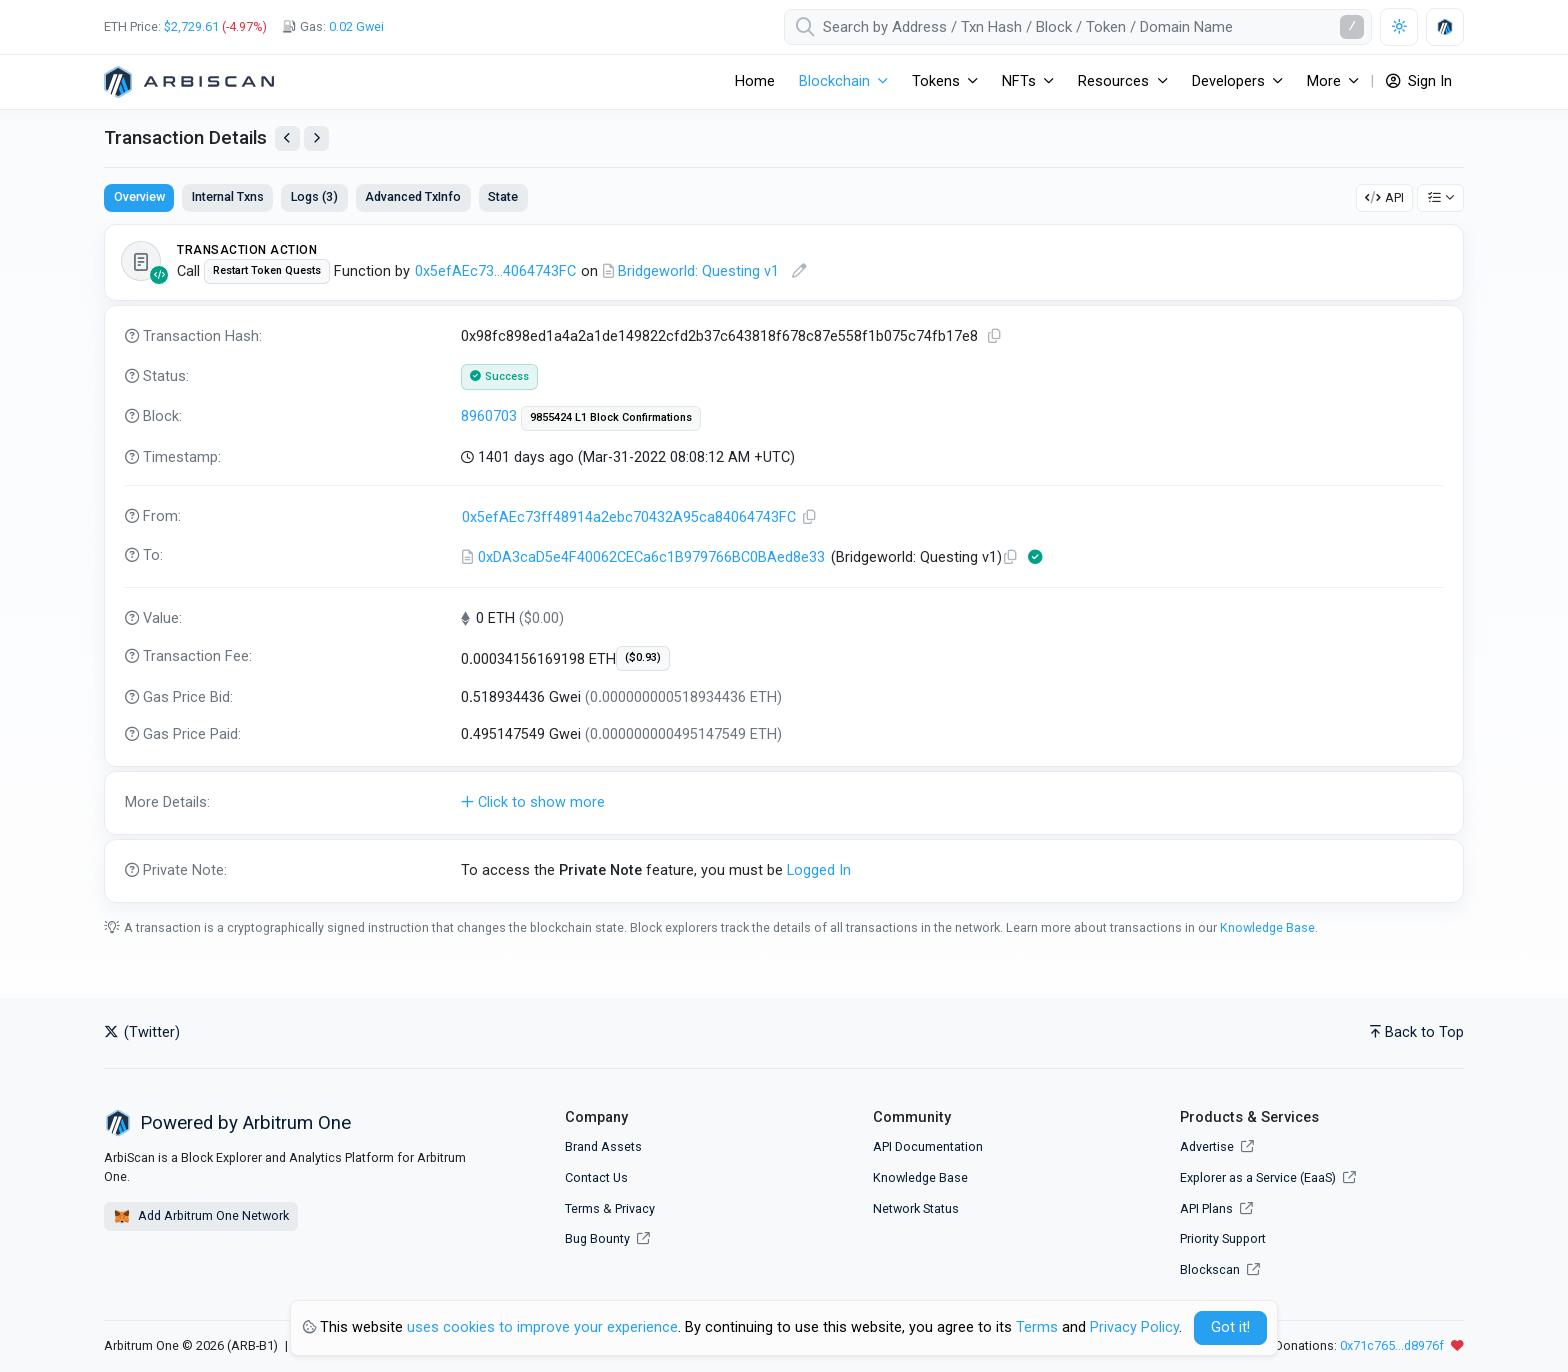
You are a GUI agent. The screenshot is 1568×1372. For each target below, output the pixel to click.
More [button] (1324, 81)
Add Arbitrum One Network (201, 1217)
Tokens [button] (936, 81)
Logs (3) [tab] (314, 196)
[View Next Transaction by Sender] (316, 138)
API (1384, 197)
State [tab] (503, 196)
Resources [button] (1113, 81)
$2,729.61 (191, 26)
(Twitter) (142, 1032)
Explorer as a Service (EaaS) (1268, 1177)
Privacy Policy (1134, 1327)
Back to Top (1417, 1032)
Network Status (916, 1208)
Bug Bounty (597, 1238)
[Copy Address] (810, 517)
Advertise (1217, 1146)
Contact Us (596, 1177)
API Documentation (928, 1146)
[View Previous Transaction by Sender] (287, 138)
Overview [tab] (139, 196)
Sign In (1419, 81)
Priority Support (1223, 1238)
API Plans (1216, 1208)
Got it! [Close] (1230, 1327)
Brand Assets (603, 1146)
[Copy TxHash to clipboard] (995, 336)
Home (755, 81)
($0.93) (643, 657)
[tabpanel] (784, 563)
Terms (582, 1208)
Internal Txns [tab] (228, 196)
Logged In (819, 870)
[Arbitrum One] (189, 82)
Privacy (635, 1208)
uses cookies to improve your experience (542, 1327)
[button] (784, 803)
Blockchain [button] (834, 81)
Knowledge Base (1267, 927)
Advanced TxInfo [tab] (413, 196)
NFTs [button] (1019, 81)
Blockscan (1220, 1269)
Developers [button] (1228, 81)
